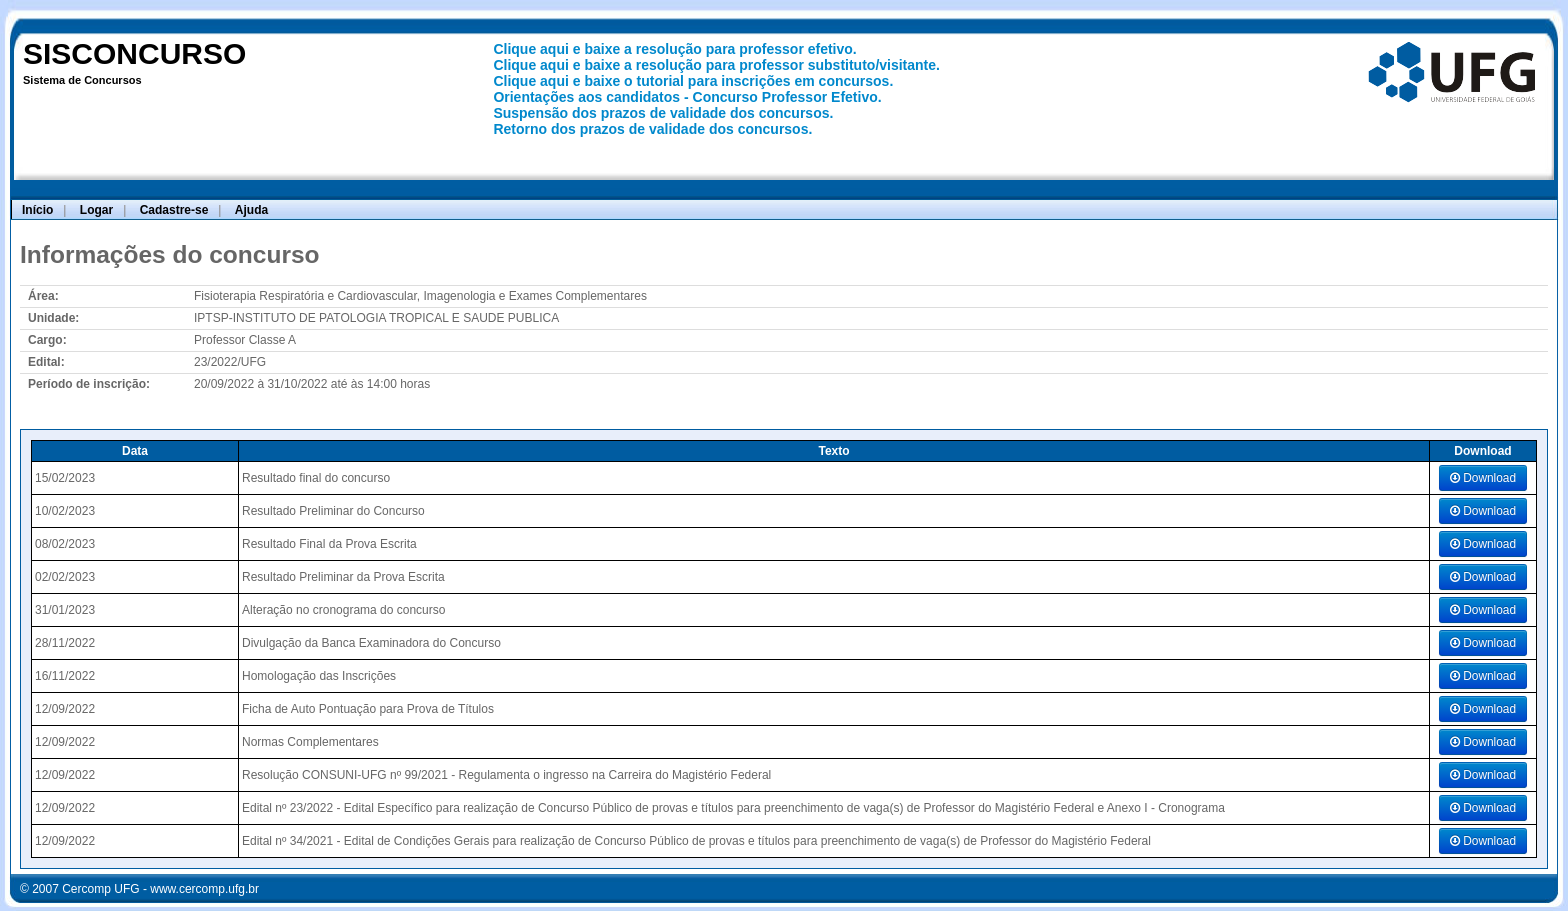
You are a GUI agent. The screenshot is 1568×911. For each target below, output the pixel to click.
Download (1483, 478)
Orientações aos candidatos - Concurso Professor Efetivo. (687, 97)
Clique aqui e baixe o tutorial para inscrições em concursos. (693, 81)
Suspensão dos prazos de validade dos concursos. (663, 113)
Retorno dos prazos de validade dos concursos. (652, 129)
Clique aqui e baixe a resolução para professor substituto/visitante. (716, 65)
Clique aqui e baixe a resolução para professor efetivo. (674, 49)
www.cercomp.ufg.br (204, 889)
